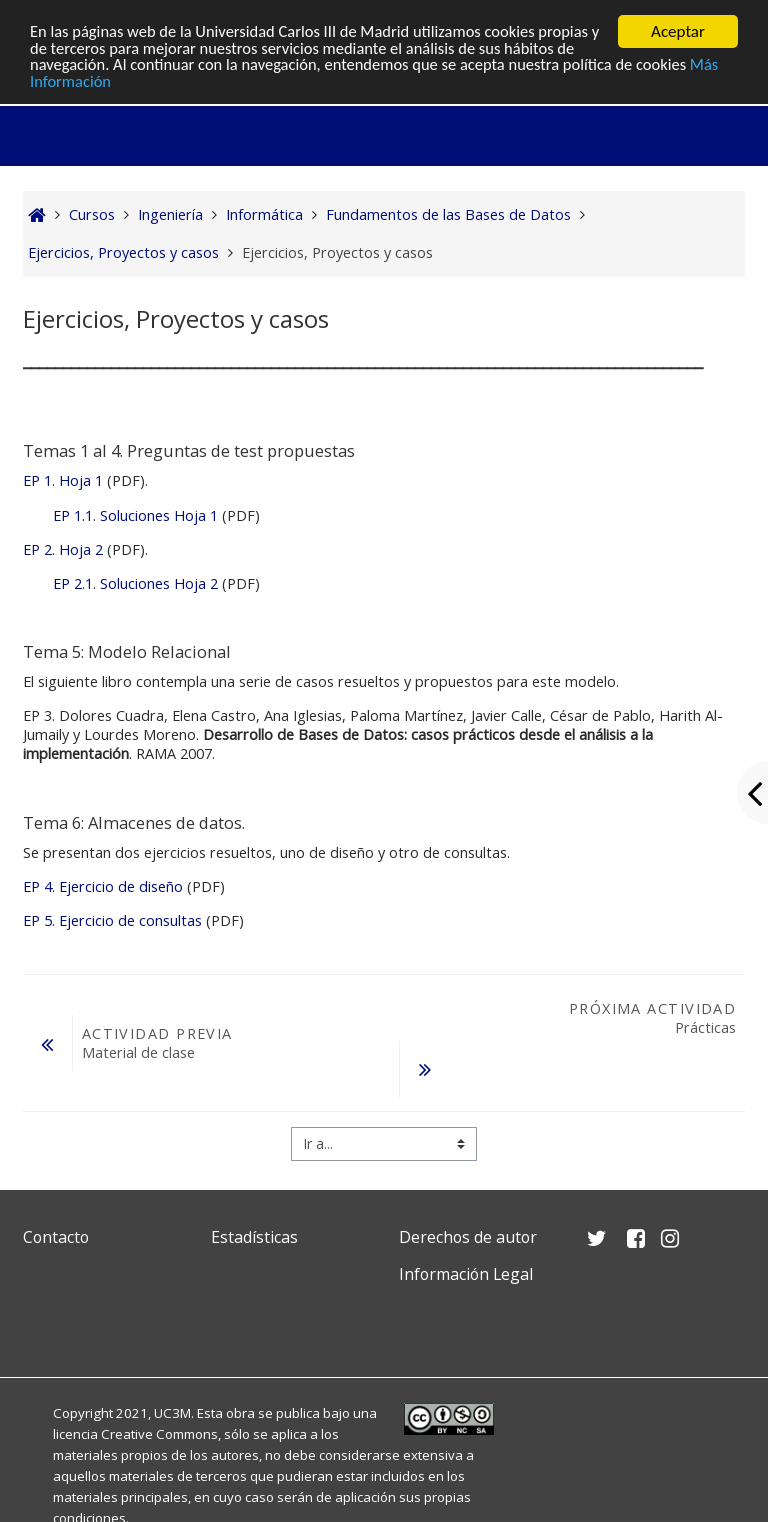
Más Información (88, 83)
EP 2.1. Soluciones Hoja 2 (135, 583)
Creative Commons (159, 1434)
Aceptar (678, 31)
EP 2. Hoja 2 (65, 549)
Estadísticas (254, 1237)
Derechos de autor (468, 1237)
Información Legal (466, 1274)
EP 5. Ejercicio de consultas (112, 920)
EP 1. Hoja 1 (65, 480)
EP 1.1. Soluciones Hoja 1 (135, 515)
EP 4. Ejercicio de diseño (103, 886)
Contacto (56, 1237)
